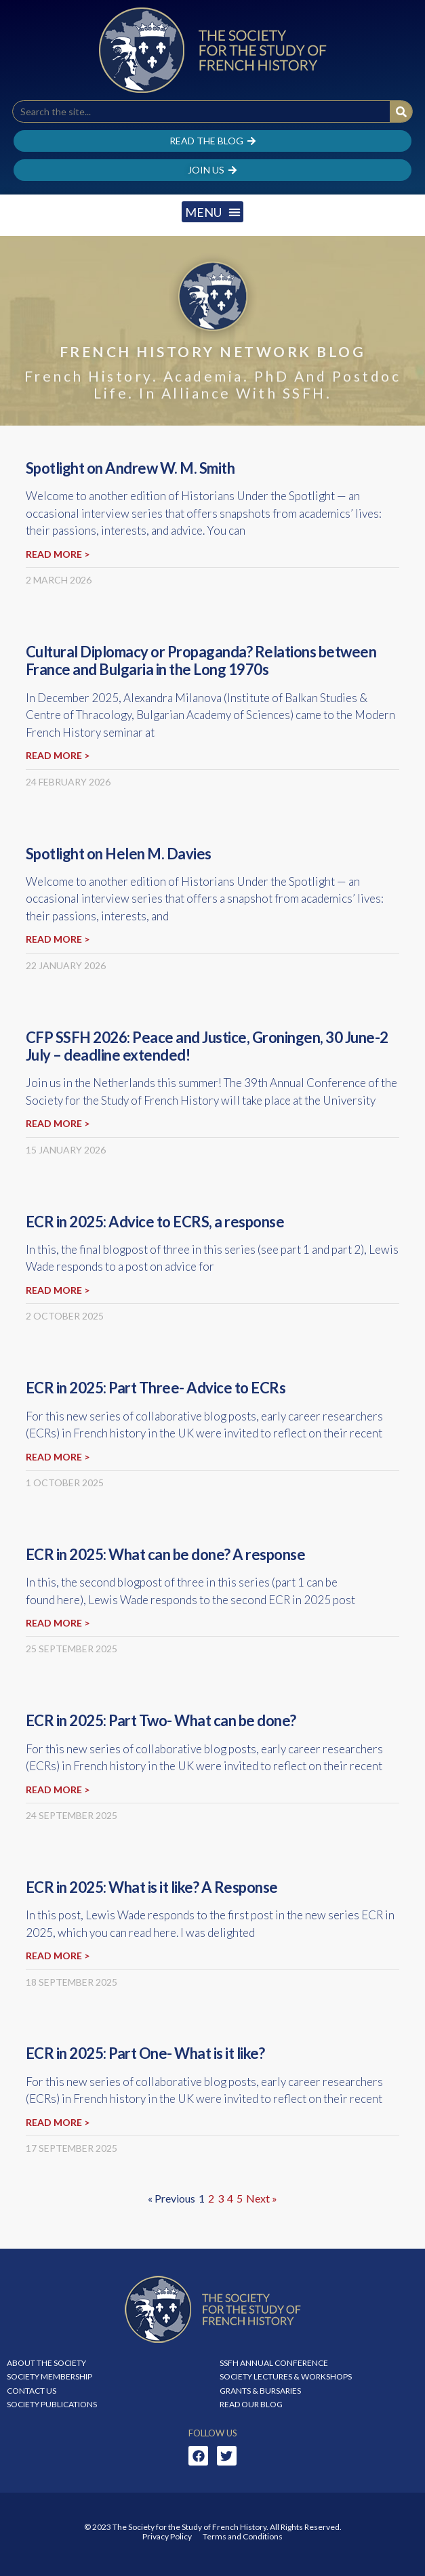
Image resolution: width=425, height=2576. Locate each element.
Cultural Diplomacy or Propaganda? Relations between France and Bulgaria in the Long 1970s (201, 660)
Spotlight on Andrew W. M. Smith (130, 468)
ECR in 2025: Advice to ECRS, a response (155, 1221)
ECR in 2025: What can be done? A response (166, 1554)
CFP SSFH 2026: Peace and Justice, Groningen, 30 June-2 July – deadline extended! (207, 1046)
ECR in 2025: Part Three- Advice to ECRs (156, 1387)
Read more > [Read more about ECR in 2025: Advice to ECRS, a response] (57, 1290)
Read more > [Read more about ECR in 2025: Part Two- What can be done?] (57, 1789)
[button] (212, 211)
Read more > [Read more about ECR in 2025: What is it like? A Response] (57, 1955)
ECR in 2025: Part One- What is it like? (145, 2053)
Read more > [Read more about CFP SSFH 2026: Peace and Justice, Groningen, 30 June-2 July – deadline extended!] (57, 1123)
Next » (261, 2198)
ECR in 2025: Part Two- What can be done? (161, 1720)
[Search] (401, 111)
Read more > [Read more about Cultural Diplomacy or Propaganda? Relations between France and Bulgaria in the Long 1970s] (57, 755)
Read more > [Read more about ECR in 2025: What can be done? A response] (57, 1623)
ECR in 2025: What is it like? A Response (152, 1887)
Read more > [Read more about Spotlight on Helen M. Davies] (57, 939)
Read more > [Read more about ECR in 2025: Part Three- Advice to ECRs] (57, 1457)
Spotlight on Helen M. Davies (118, 853)
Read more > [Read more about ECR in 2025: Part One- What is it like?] (57, 2122)
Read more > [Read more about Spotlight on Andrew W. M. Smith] (57, 554)
